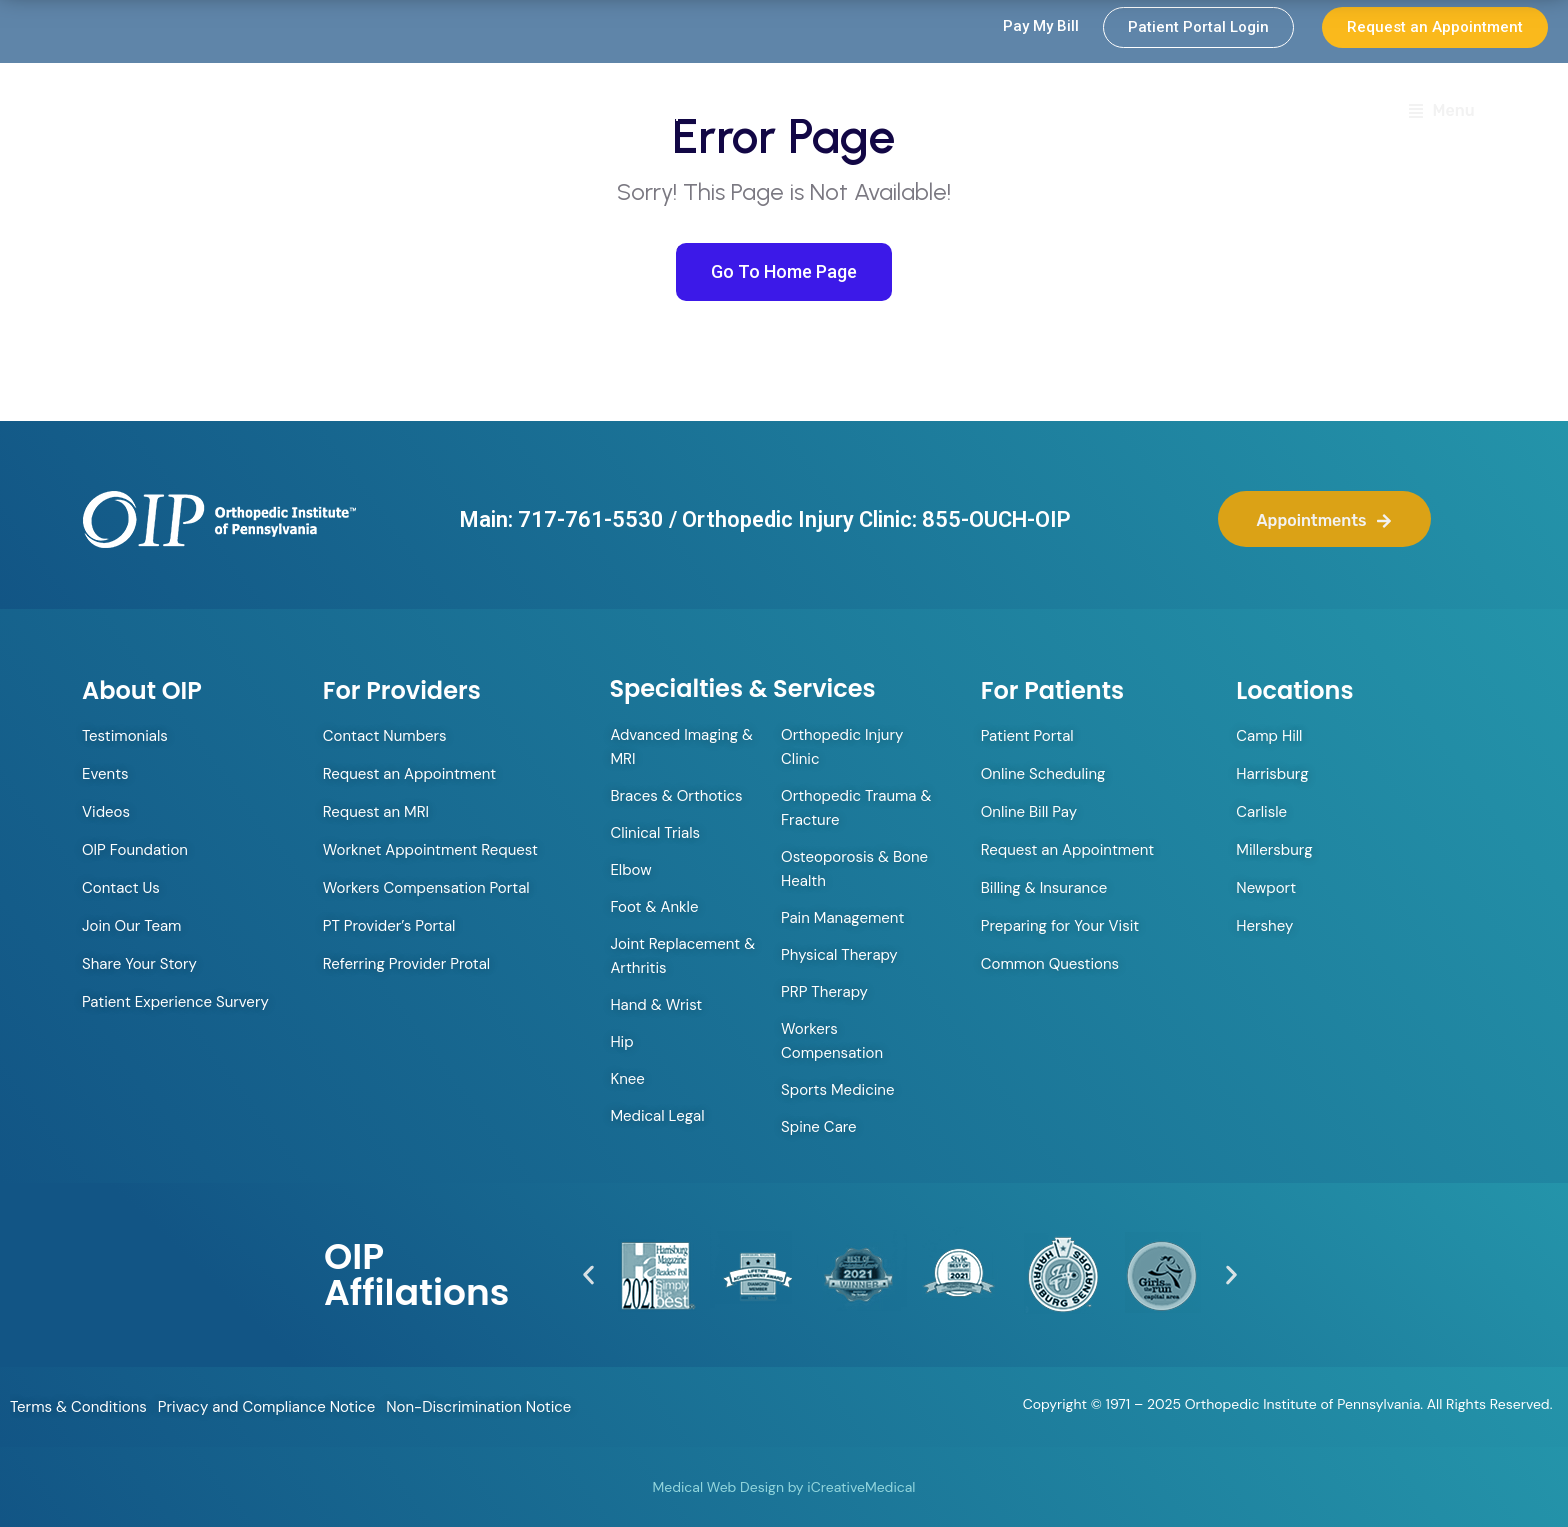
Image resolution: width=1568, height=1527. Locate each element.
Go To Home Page (784, 271)
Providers (919, 113)
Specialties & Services (1107, 113)
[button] (588, 1275)
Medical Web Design (718, 1487)
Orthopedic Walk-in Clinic (730, 112)
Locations (1283, 112)
